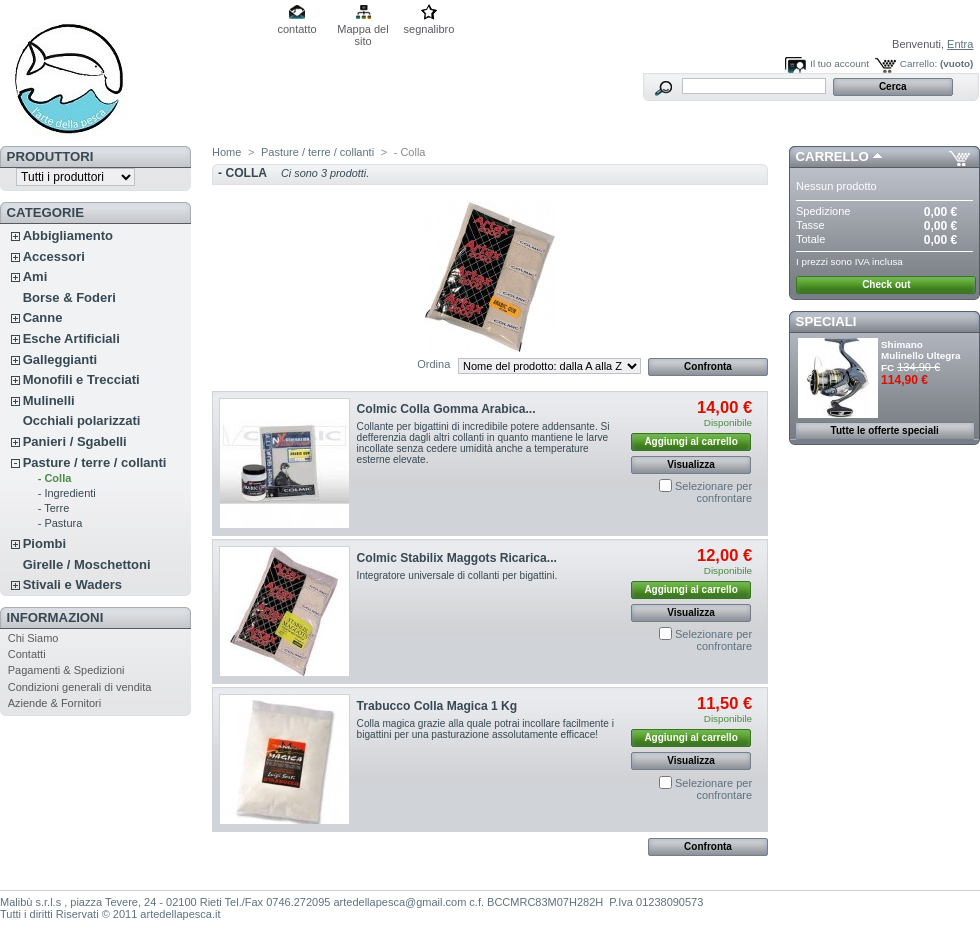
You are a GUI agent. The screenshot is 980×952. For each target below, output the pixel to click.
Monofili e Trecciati (81, 379)
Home (226, 152)
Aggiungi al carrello (690, 441)
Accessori (54, 256)
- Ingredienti (67, 493)
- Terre (54, 508)
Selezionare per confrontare (713, 492)
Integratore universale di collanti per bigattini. (457, 575)
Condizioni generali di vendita (80, 687)
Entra (960, 44)
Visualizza (691, 464)
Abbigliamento (68, 235)
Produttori (50, 156)
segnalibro (429, 29)
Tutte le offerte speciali (885, 430)
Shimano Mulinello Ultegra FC (921, 356)
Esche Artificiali (71, 338)
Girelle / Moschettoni (87, 564)
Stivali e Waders (72, 584)
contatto (296, 29)
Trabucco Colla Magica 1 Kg (437, 706)
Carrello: (918, 63)
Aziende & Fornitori (55, 703)
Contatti (27, 654)
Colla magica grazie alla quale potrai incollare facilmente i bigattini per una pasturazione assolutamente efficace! (485, 729)
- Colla (55, 478)
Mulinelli (49, 400)
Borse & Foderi (69, 297)
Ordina (433, 364)
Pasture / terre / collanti (95, 462)
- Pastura (60, 523)
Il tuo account (839, 63)
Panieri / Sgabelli (75, 441)
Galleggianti (60, 359)
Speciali (826, 321)
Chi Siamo (33, 638)
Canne (43, 317)
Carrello (832, 156)
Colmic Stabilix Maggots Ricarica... (457, 558)
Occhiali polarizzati (82, 420)
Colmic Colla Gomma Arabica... (446, 409)
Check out (886, 284)
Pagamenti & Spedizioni (66, 670)
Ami (35, 276)
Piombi (44, 543)
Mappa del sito (362, 30)
